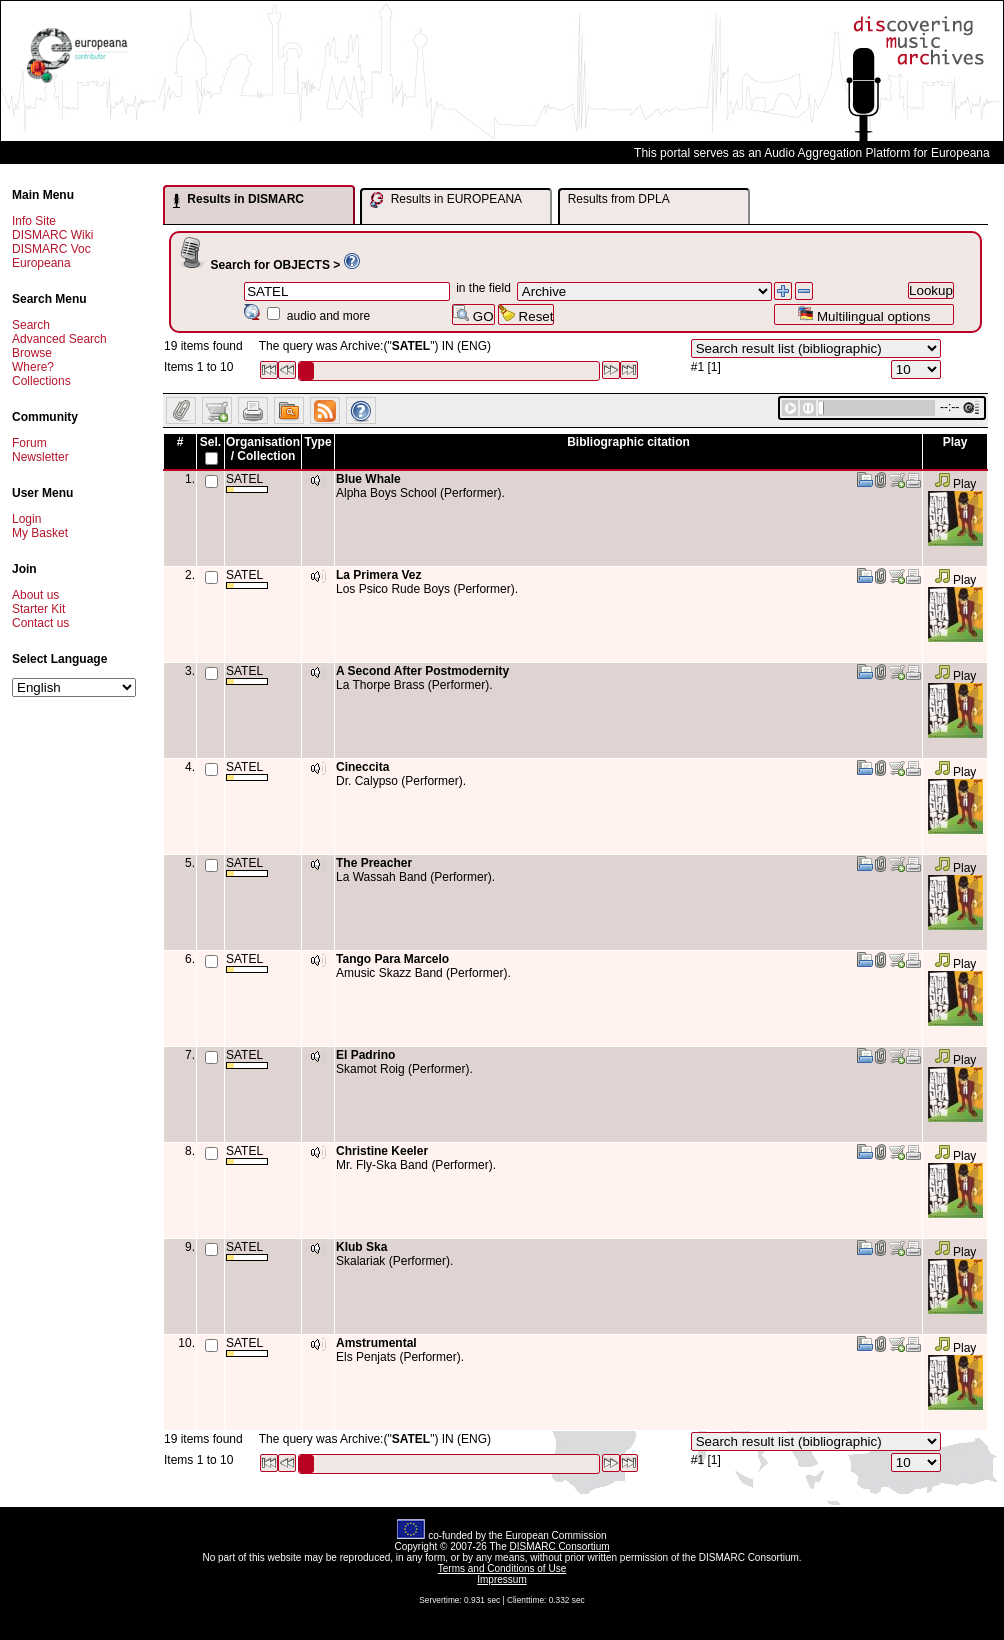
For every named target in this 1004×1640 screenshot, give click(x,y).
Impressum (501, 1579)
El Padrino (365, 1055)
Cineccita (362, 767)
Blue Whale (368, 479)
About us (35, 595)
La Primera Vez (378, 575)
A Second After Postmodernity (422, 671)
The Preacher (374, 863)
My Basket (40, 533)
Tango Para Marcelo (392, 959)
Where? (33, 367)
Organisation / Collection (263, 449)
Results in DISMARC (238, 200)
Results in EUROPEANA (446, 200)
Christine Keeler (382, 1151)
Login (26, 519)
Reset (526, 314)
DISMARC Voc (51, 249)
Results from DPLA (619, 199)
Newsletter (40, 457)
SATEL (247, 482)
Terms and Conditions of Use (502, 1568)
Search (31, 325)
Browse (32, 353)
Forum (29, 443)
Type (317, 442)
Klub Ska (361, 1247)
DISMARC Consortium (560, 1546)
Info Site (34, 221)
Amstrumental (376, 1343)
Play (955, 484)
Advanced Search (59, 339)
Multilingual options (863, 314)
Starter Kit (38, 609)
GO (473, 314)
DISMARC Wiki (52, 235)
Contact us (40, 623)
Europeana (41, 263)
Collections (41, 381)
